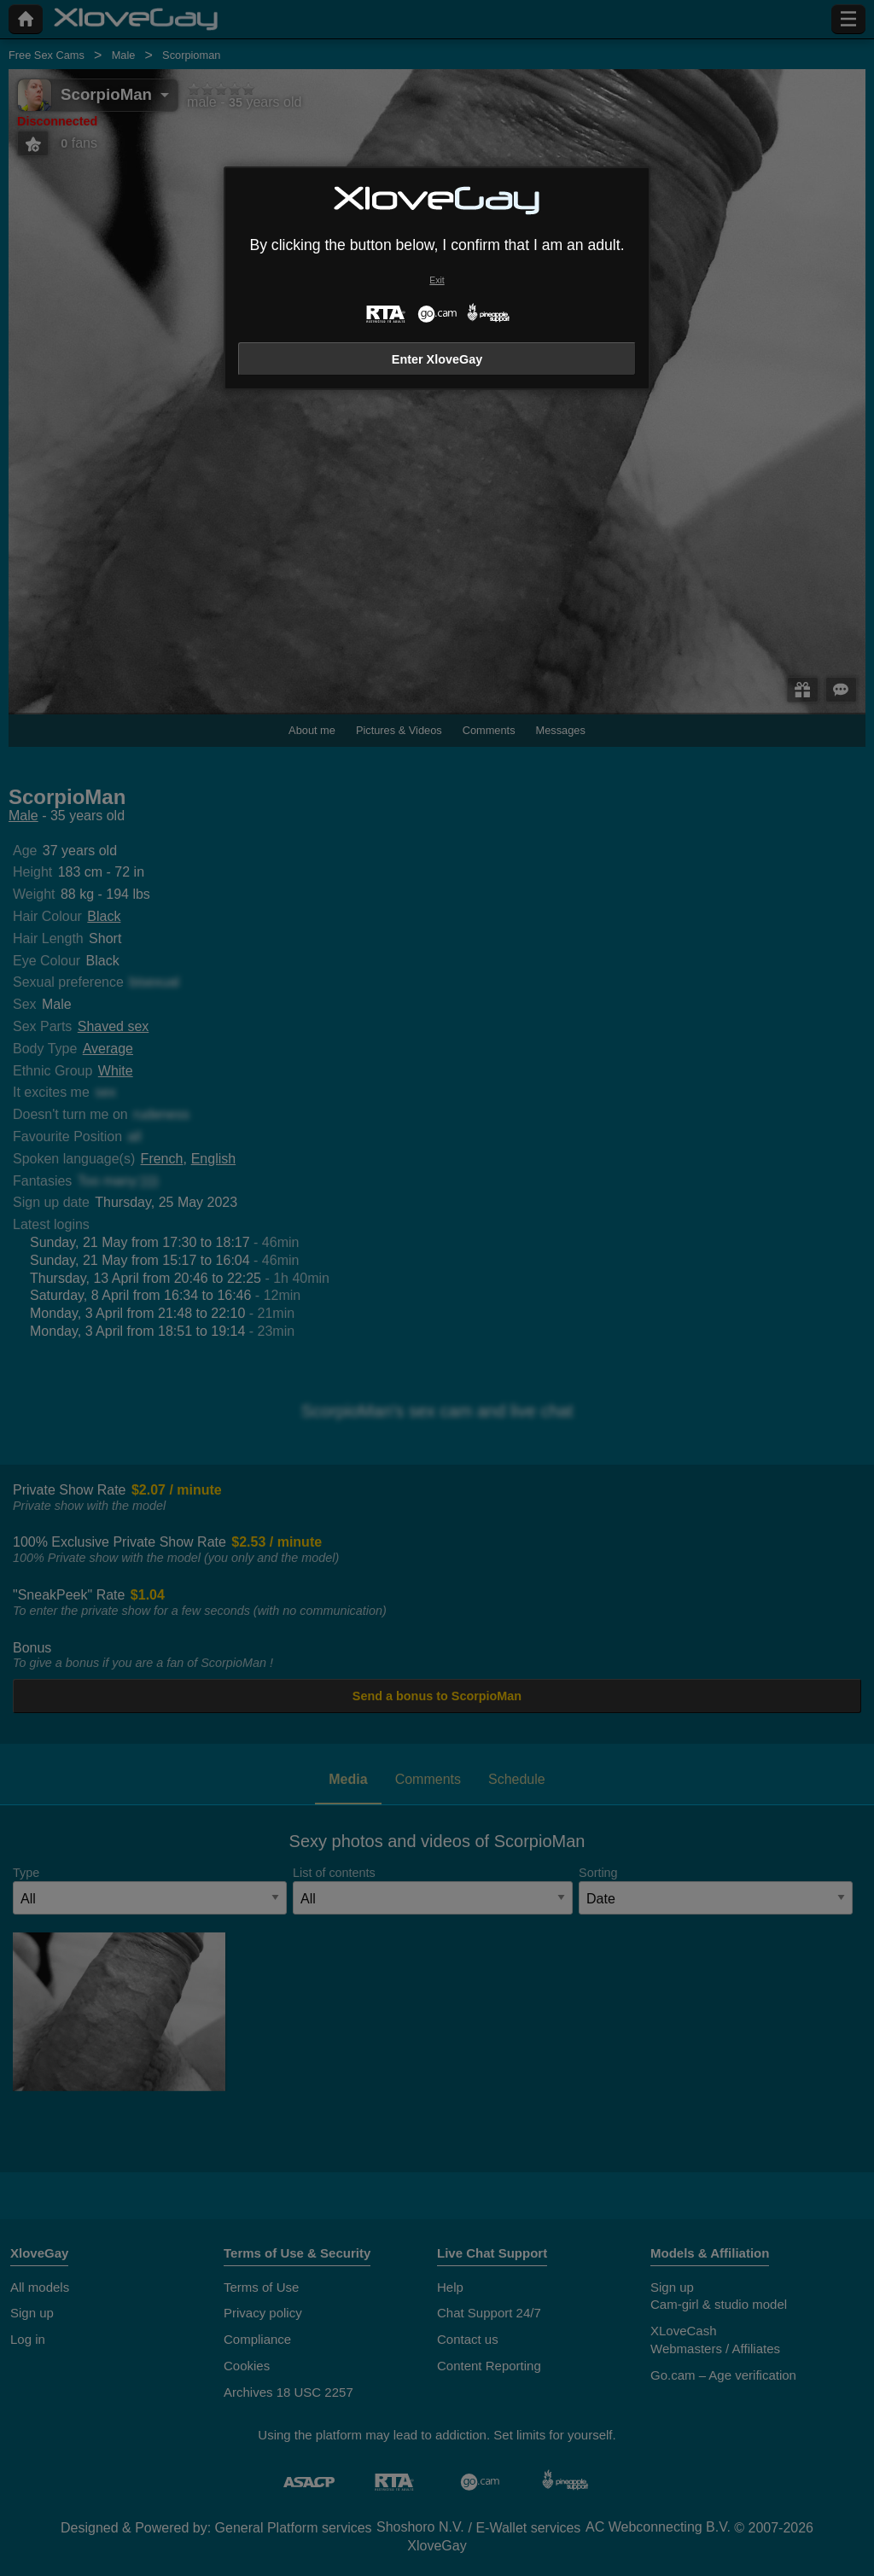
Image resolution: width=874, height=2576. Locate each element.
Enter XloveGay (437, 359)
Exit (436, 280)
